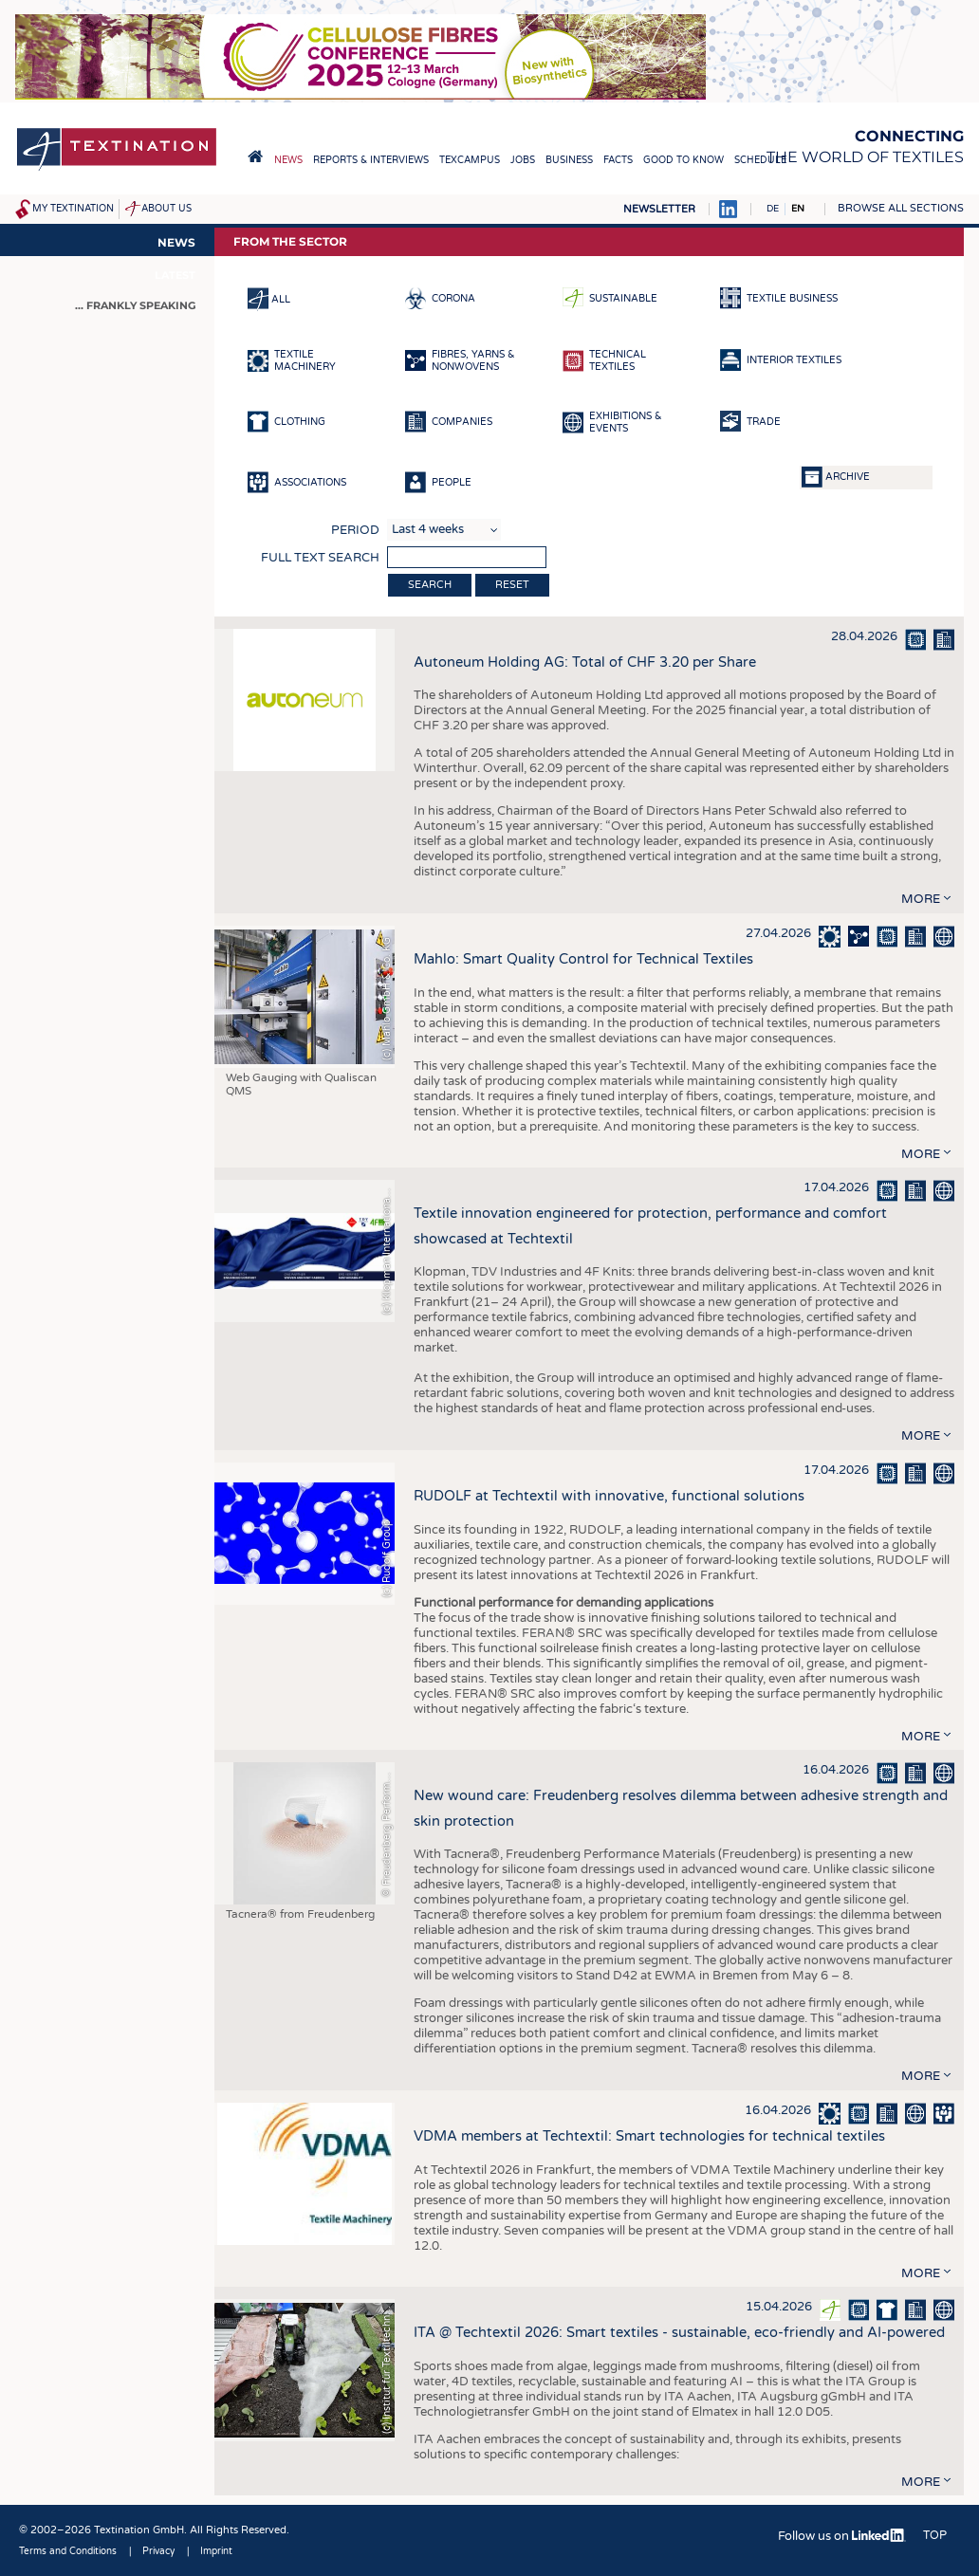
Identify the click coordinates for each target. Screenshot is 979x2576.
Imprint (216, 2551)
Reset (512, 585)
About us (166, 208)
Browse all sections (901, 208)
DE (773, 208)
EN (797, 208)
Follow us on (842, 2536)
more (920, 899)
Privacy (158, 2551)
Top (935, 2535)
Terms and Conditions (68, 2551)
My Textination (73, 208)
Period (355, 530)
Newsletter (659, 209)
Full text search (320, 557)
